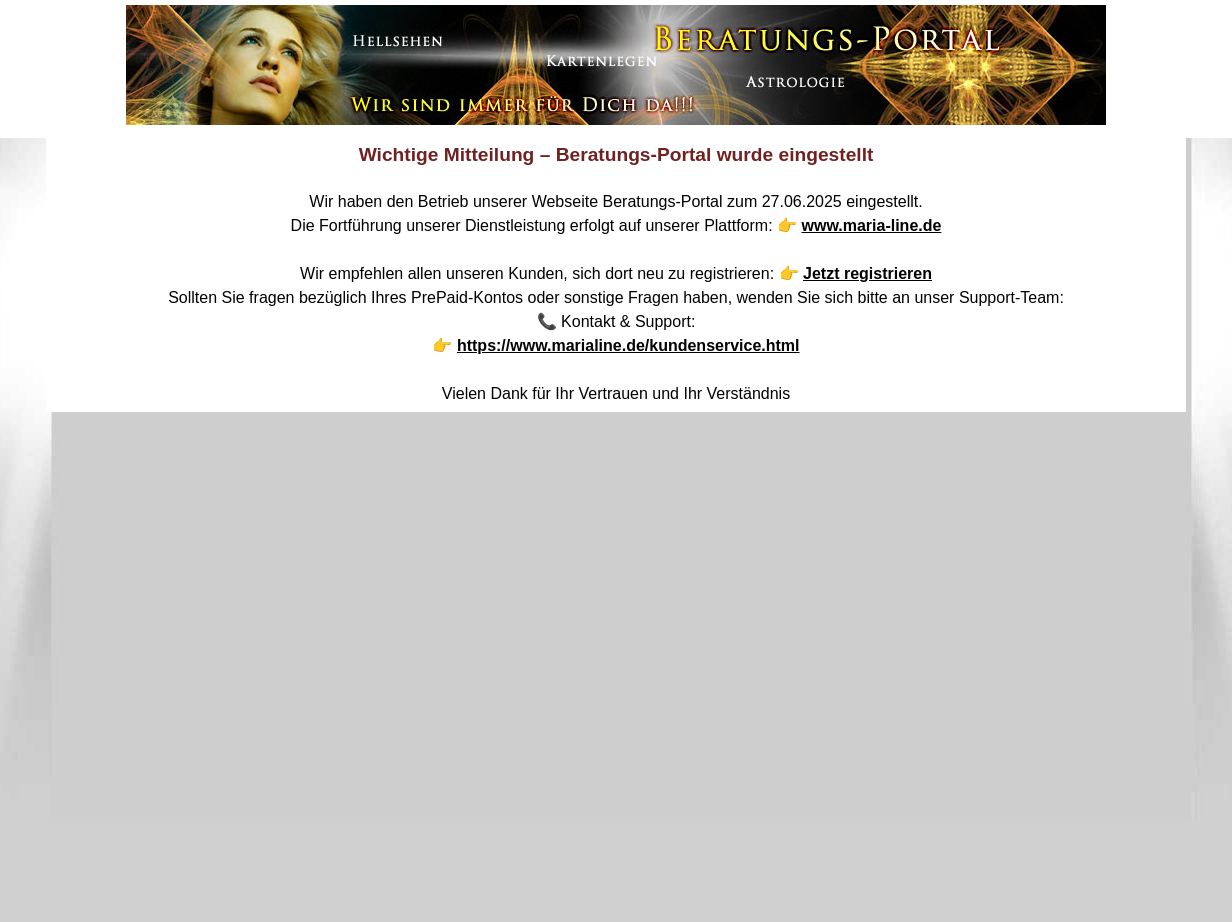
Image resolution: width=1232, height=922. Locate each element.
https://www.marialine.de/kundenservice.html (628, 345)
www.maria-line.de (872, 225)
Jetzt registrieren (867, 273)
